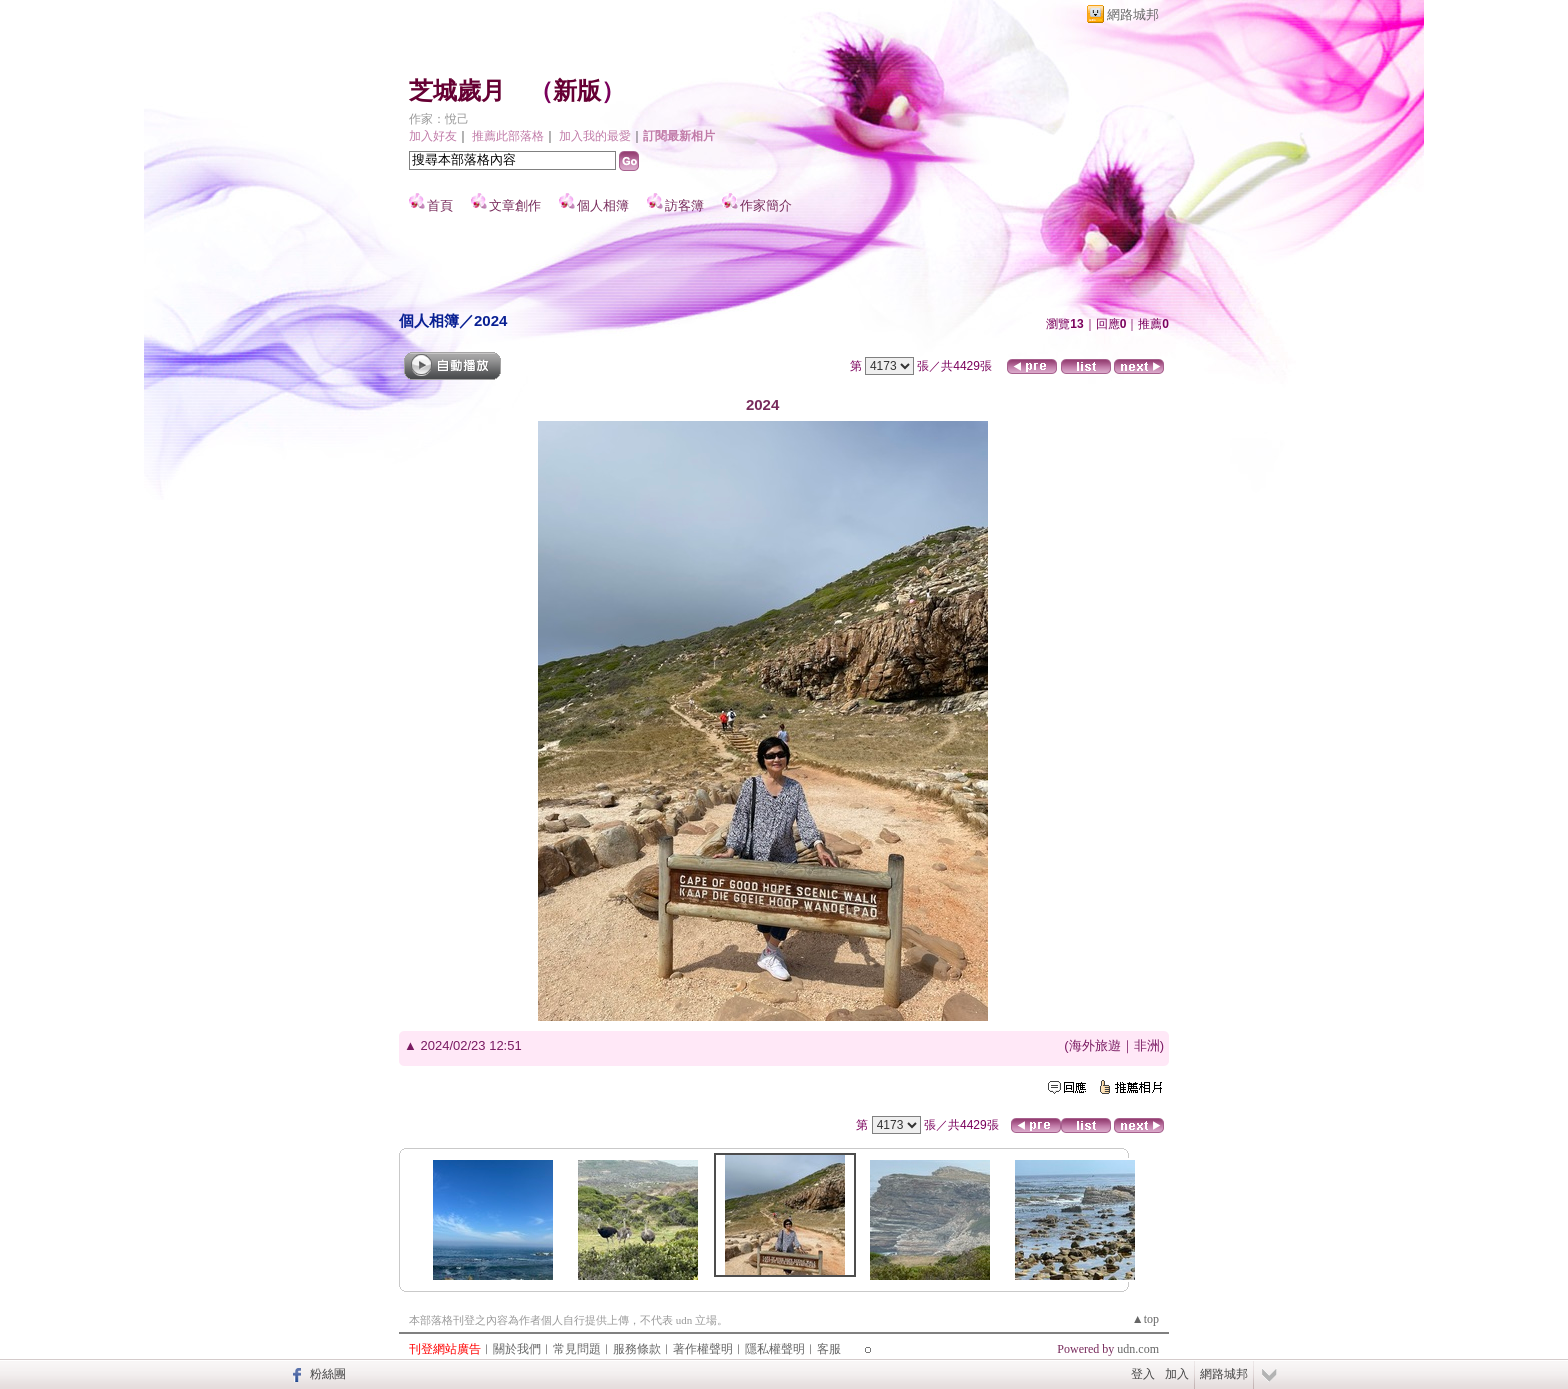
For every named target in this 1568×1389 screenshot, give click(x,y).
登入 (1143, 1374)
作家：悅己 (439, 119)
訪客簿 (684, 205)
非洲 (1147, 1045)
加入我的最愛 (595, 136)
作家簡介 (766, 205)
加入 (1177, 1374)
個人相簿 (603, 205)
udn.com (1138, 1349)
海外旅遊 (1095, 1045)
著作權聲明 (703, 1349)
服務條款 (637, 1349)
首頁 (440, 205)
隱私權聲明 (775, 1349)
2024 (490, 320)
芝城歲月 (457, 91)
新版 (577, 91)
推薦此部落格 (508, 136)
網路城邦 (1133, 14)
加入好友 (433, 136)
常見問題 (577, 1349)
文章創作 (515, 205)
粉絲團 (328, 1374)
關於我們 (517, 1349)
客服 (829, 1349)
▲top (1145, 1319)
